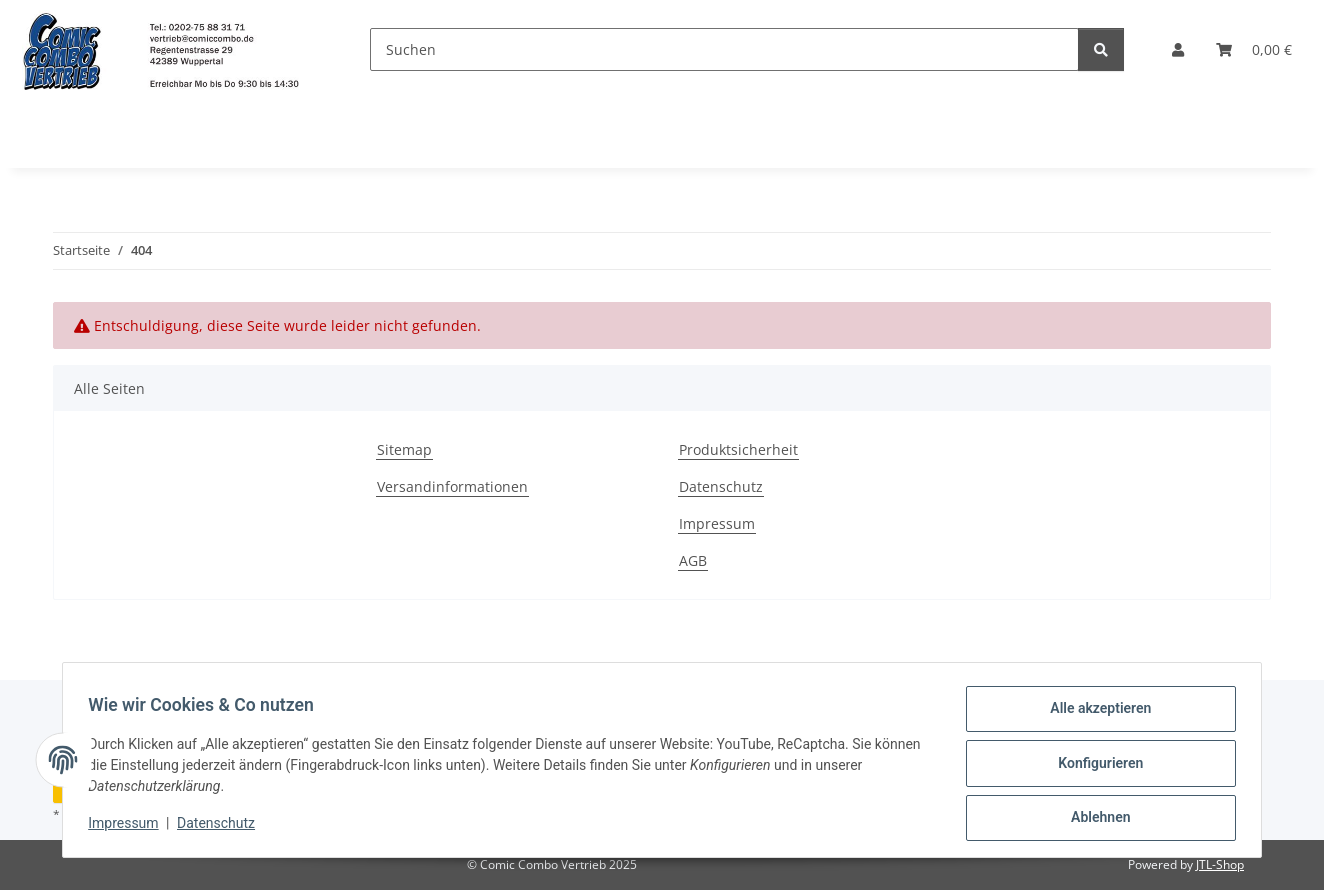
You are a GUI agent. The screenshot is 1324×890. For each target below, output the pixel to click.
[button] (1178, 49)
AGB (693, 560)
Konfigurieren (1093, 767)
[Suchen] (724, 49)
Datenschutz (223, 828)
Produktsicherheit (738, 449)
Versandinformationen (452, 486)
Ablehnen (1093, 819)
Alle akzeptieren (1093, 715)
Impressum (130, 828)
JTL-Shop (1220, 864)
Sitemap (404, 449)
